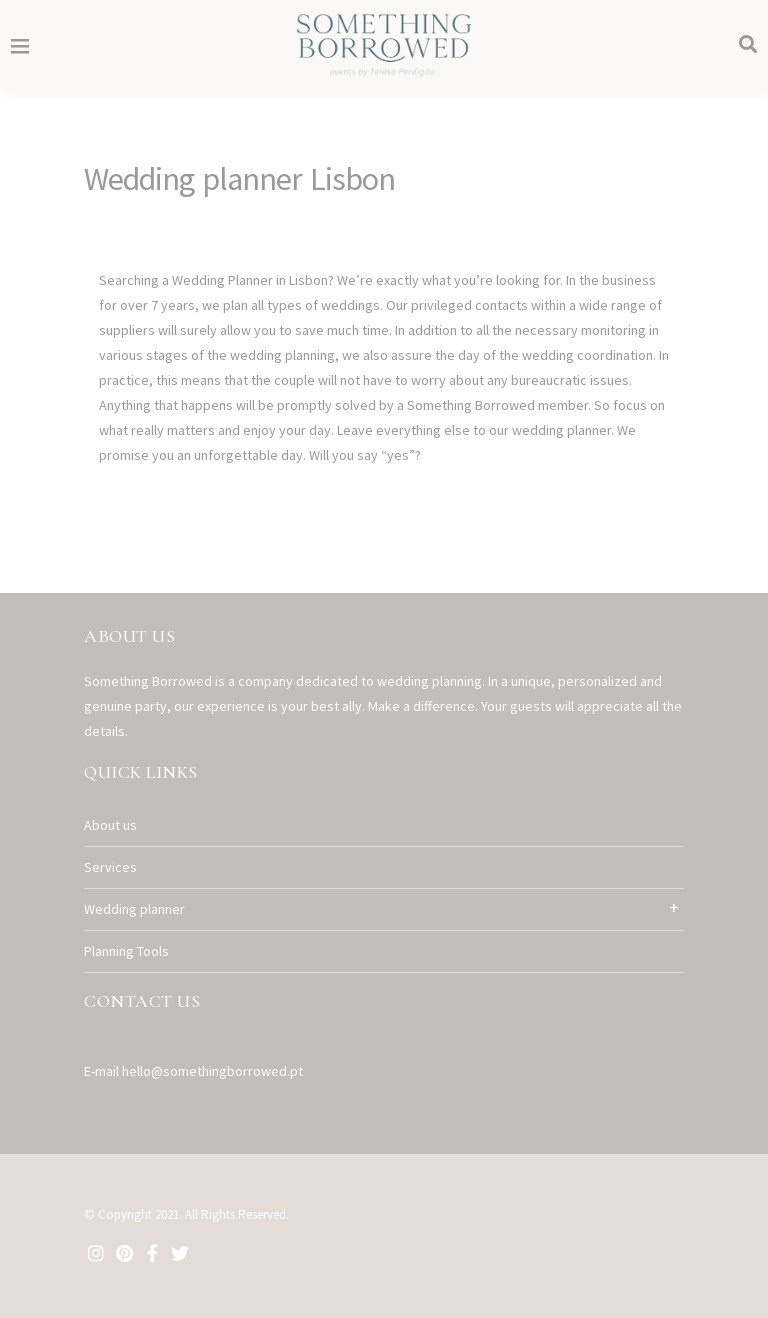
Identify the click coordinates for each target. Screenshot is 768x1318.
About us (110, 825)
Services (110, 867)
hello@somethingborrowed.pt (212, 1071)
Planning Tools (126, 951)
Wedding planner (134, 909)
